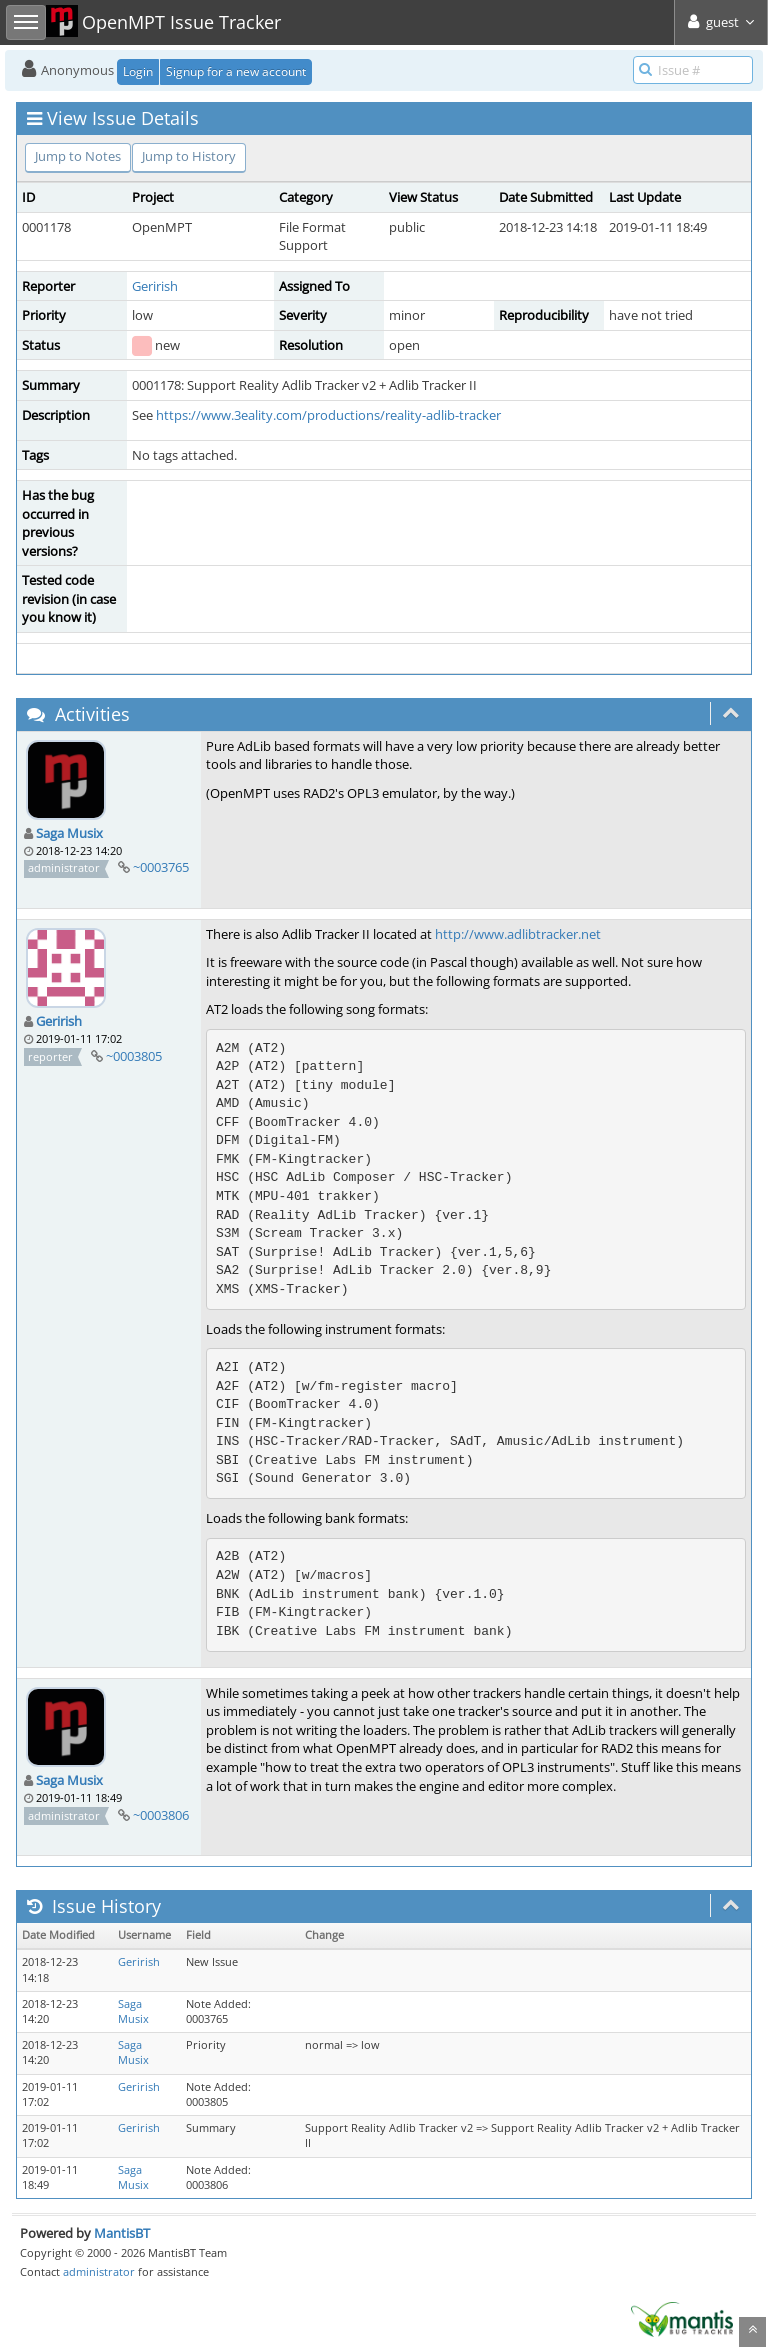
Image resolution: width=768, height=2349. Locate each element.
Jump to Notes (78, 156)
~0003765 (161, 867)
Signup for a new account (236, 71)
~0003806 (161, 1815)
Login (138, 71)
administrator (99, 2271)
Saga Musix (69, 833)
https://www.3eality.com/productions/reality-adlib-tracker (328, 415)
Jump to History (189, 156)
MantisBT (122, 2233)
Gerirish (155, 286)
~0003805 (134, 1056)
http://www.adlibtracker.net (518, 934)
